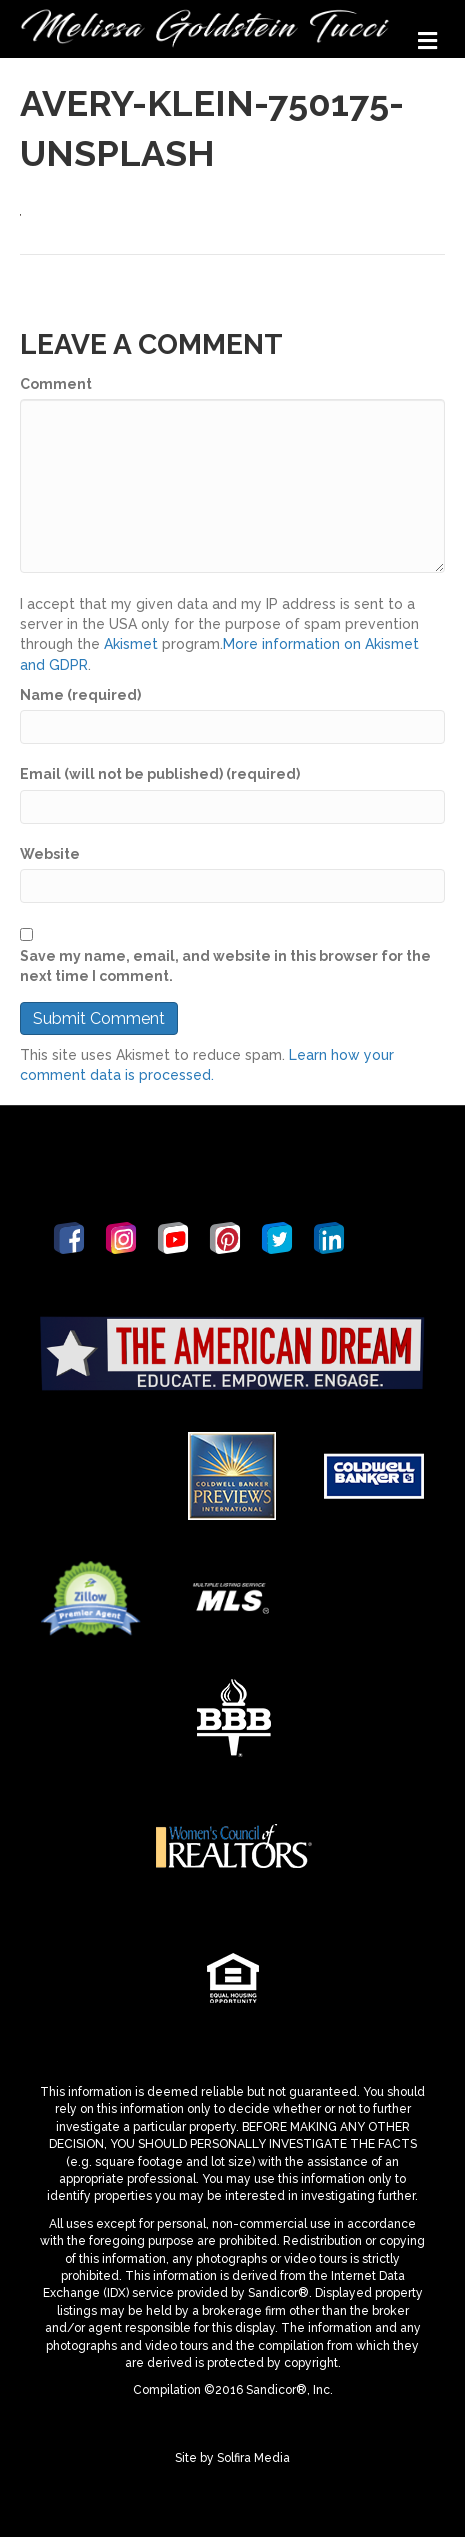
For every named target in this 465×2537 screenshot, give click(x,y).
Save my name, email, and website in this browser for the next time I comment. (225, 966)
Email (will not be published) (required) (160, 774)
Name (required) (80, 695)
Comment (56, 384)
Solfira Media (253, 2458)
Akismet (131, 644)
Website (50, 854)
